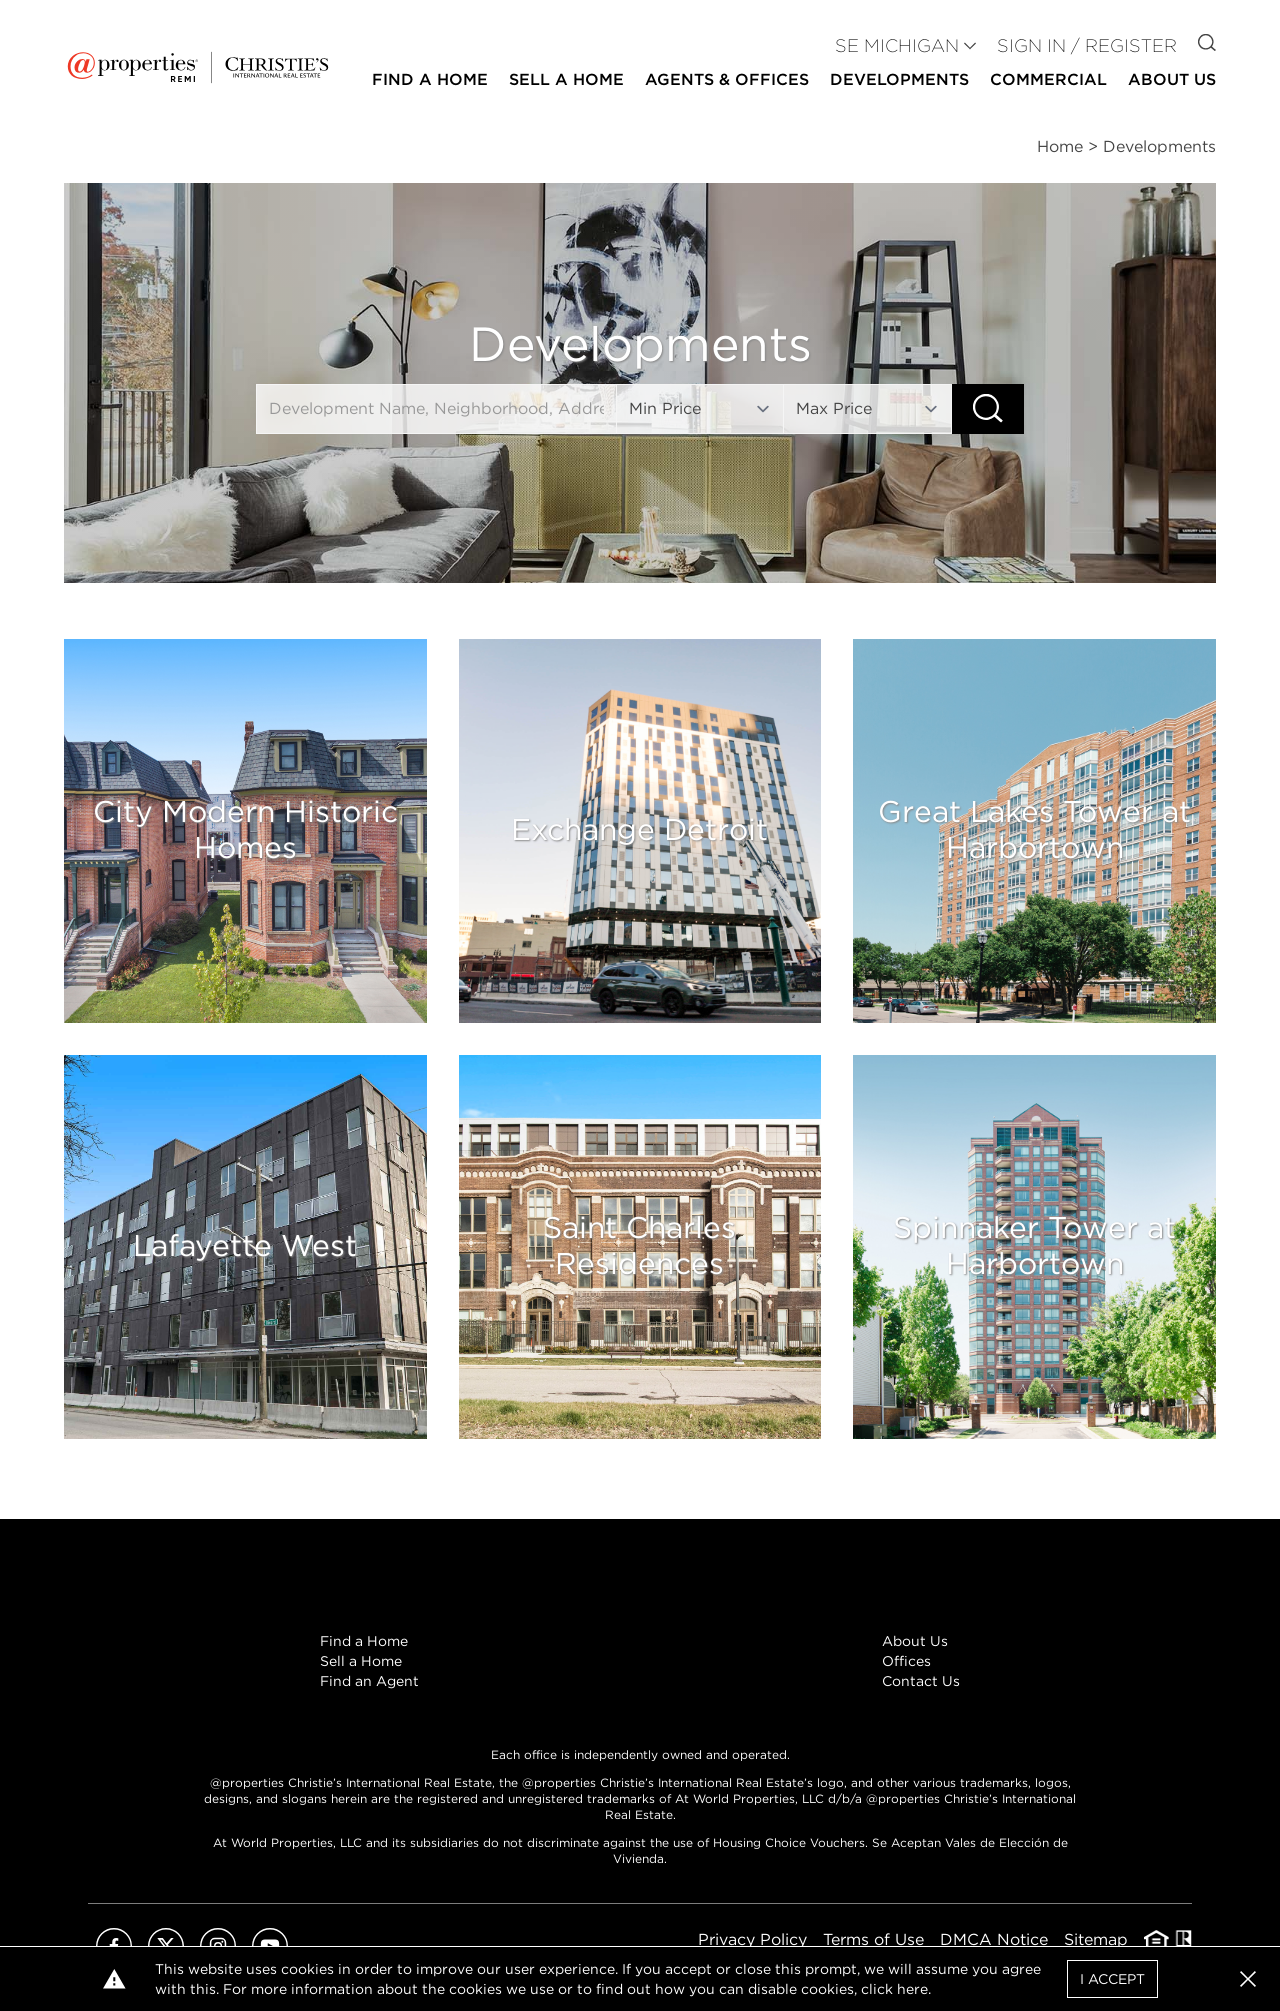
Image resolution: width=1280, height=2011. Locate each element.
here (912, 1989)
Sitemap (1096, 1939)
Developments (899, 79)
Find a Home (364, 1641)
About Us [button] (1172, 79)
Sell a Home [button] (566, 79)
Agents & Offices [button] (727, 79)
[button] (1248, 1979)
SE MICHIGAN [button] (897, 45)
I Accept (1112, 1979)
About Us (915, 1641)
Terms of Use (873, 1939)
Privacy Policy (752, 1939)
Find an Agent (369, 1681)
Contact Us (921, 1681)
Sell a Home (361, 1661)
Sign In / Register (1087, 45)
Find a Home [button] (430, 79)
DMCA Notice (994, 1939)
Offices (906, 1661)
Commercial (1048, 79)
